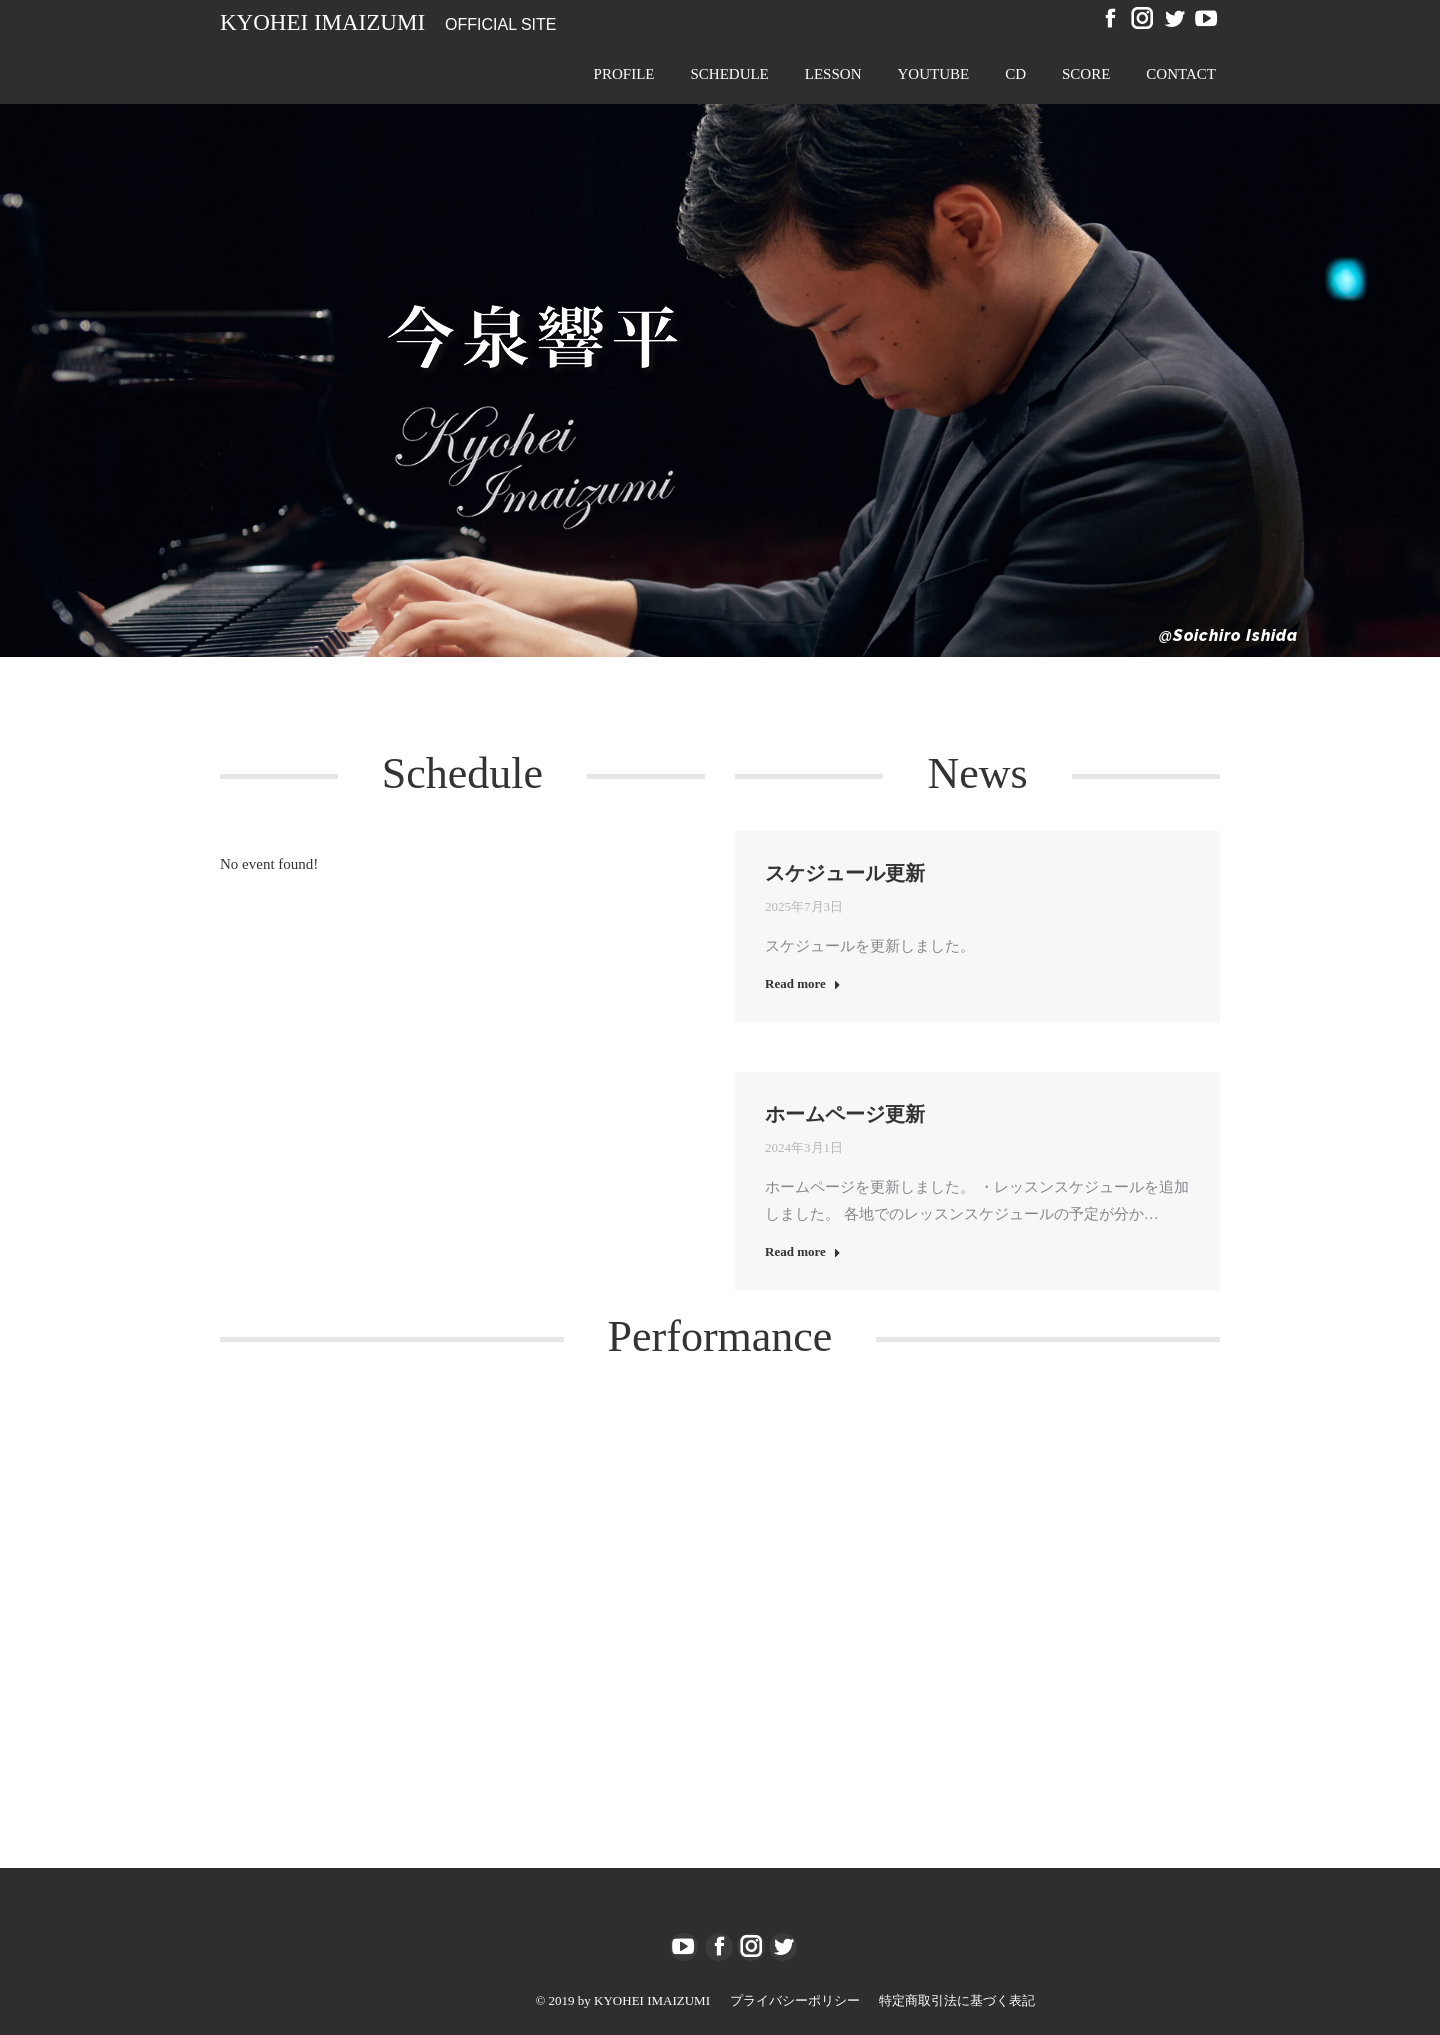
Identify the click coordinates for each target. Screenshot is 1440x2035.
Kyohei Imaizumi (322, 22)
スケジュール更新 (845, 873)
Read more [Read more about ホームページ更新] (803, 1251)
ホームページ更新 (845, 1114)
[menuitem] (624, 74)
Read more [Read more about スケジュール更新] (803, 983)
